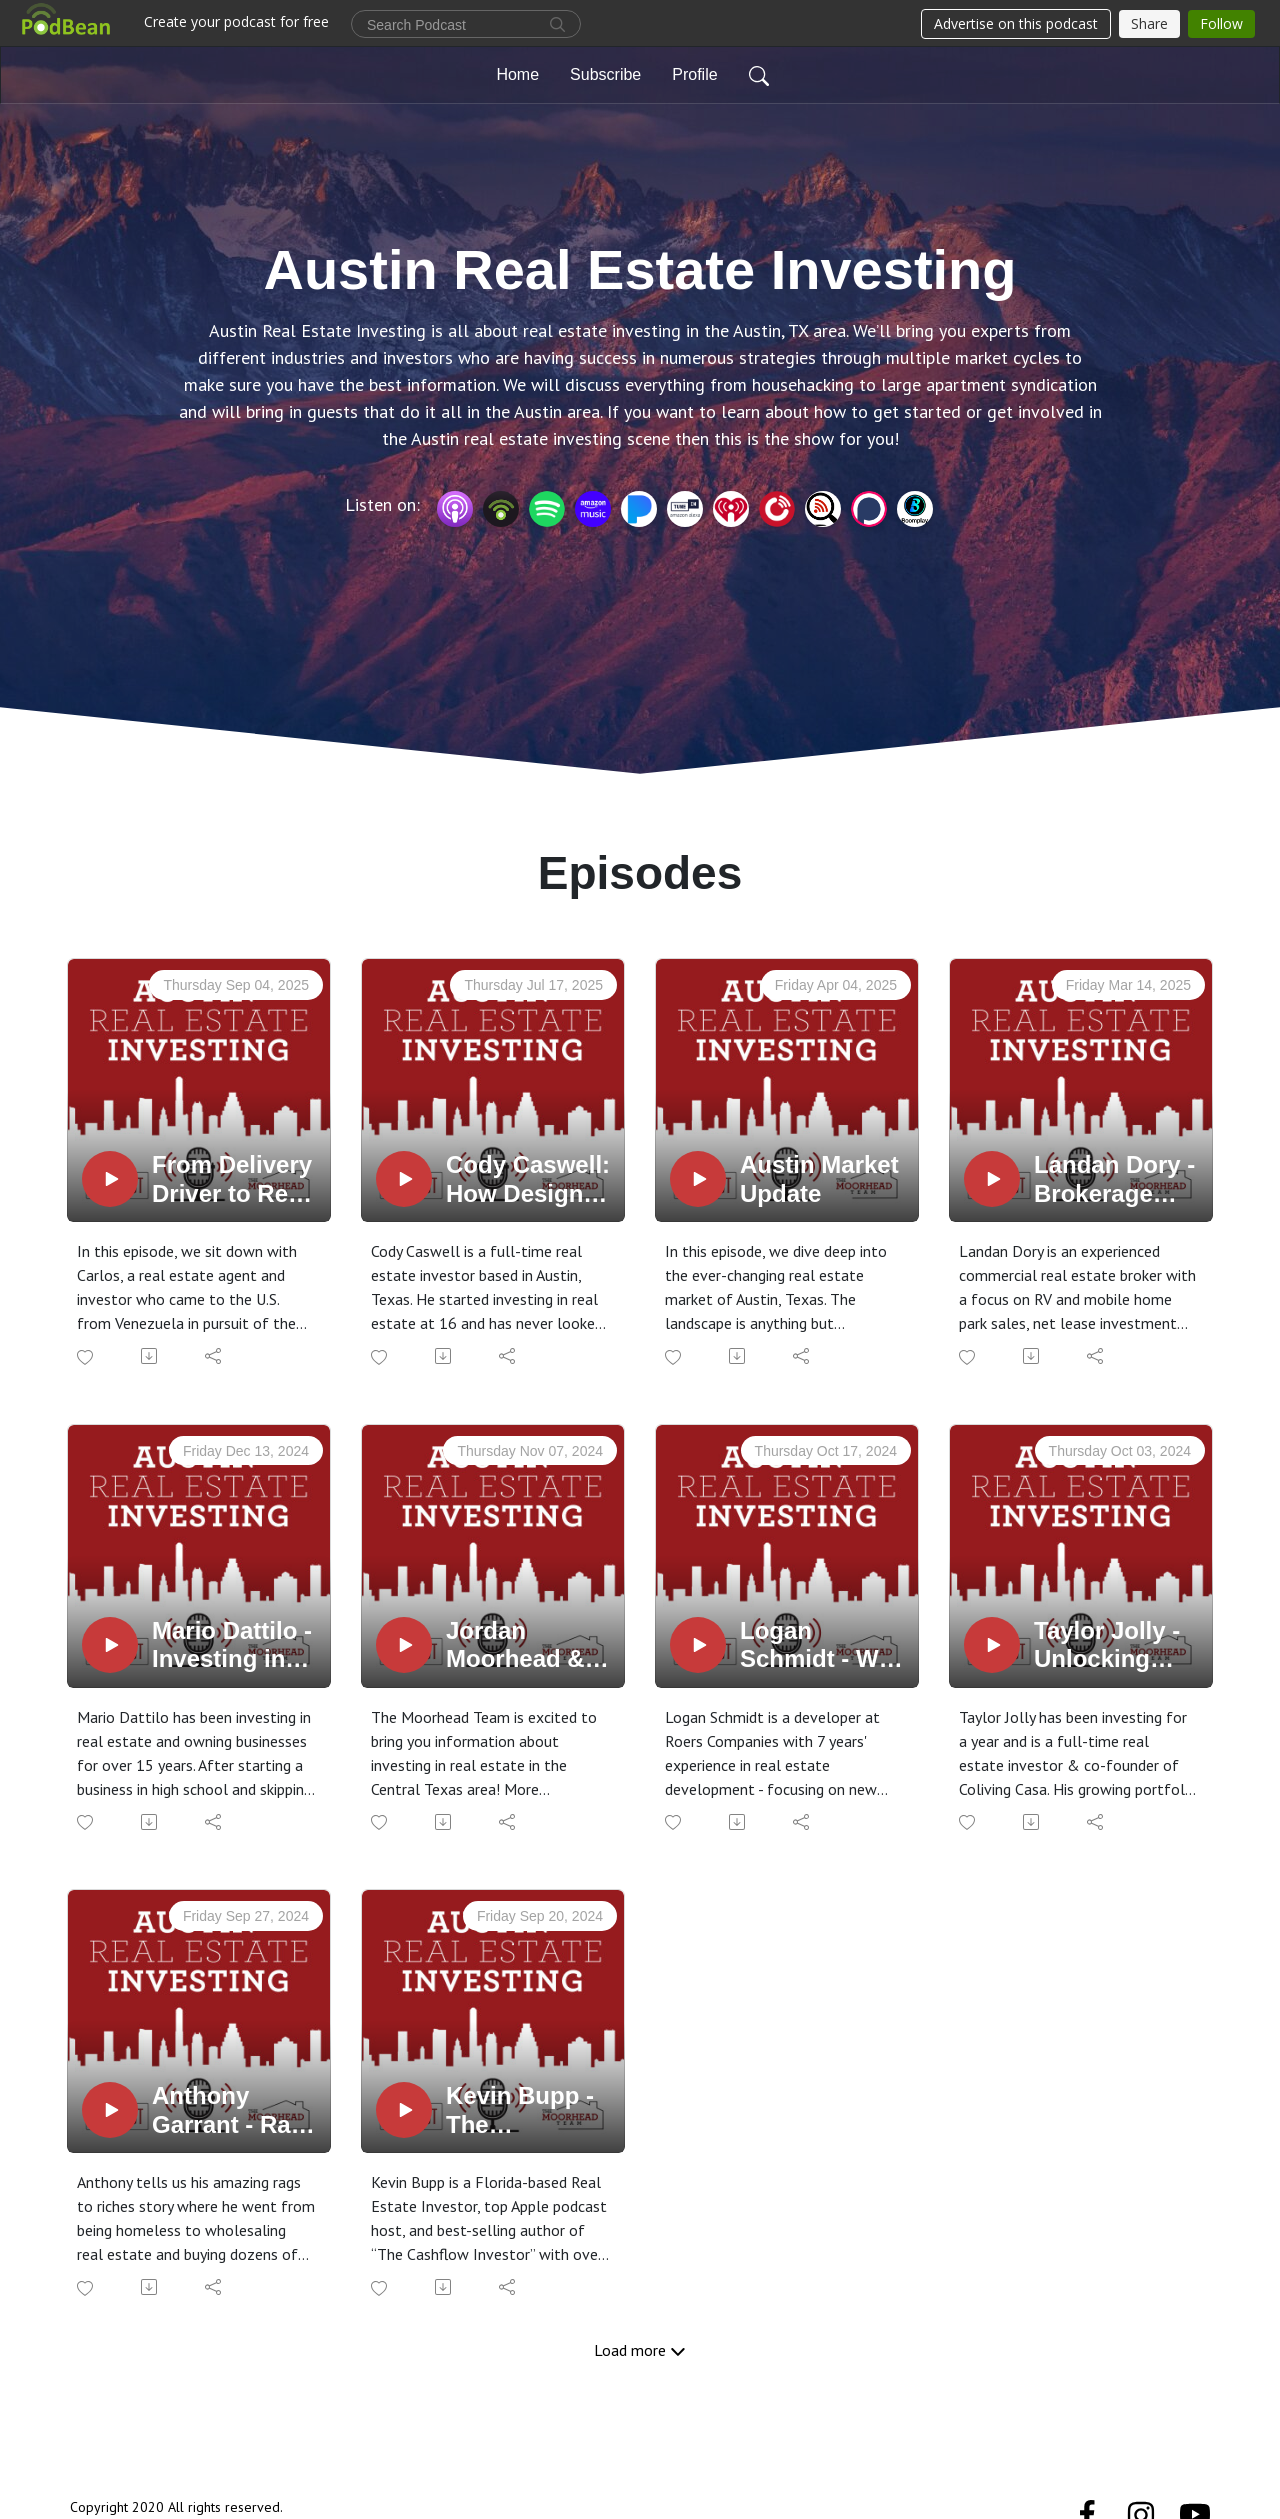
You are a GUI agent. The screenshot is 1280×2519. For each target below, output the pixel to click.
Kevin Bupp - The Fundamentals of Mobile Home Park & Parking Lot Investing (527, 2111)
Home (517, 74)
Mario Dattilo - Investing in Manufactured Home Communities (232, 1646)
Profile (694, 74)
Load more (640, 2350)
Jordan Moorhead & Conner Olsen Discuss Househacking (528, 1646)
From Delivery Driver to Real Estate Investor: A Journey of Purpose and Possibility (232, 1180)
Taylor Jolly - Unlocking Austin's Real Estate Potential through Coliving (1109, 1646)
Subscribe (605, 74)
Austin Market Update (819, 1179)
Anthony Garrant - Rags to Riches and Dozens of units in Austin (235, 2111)
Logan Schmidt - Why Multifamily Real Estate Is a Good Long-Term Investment (823, 1646)
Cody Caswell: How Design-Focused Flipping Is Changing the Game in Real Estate (528, 1180)
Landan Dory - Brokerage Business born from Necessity (1117, 1180)
